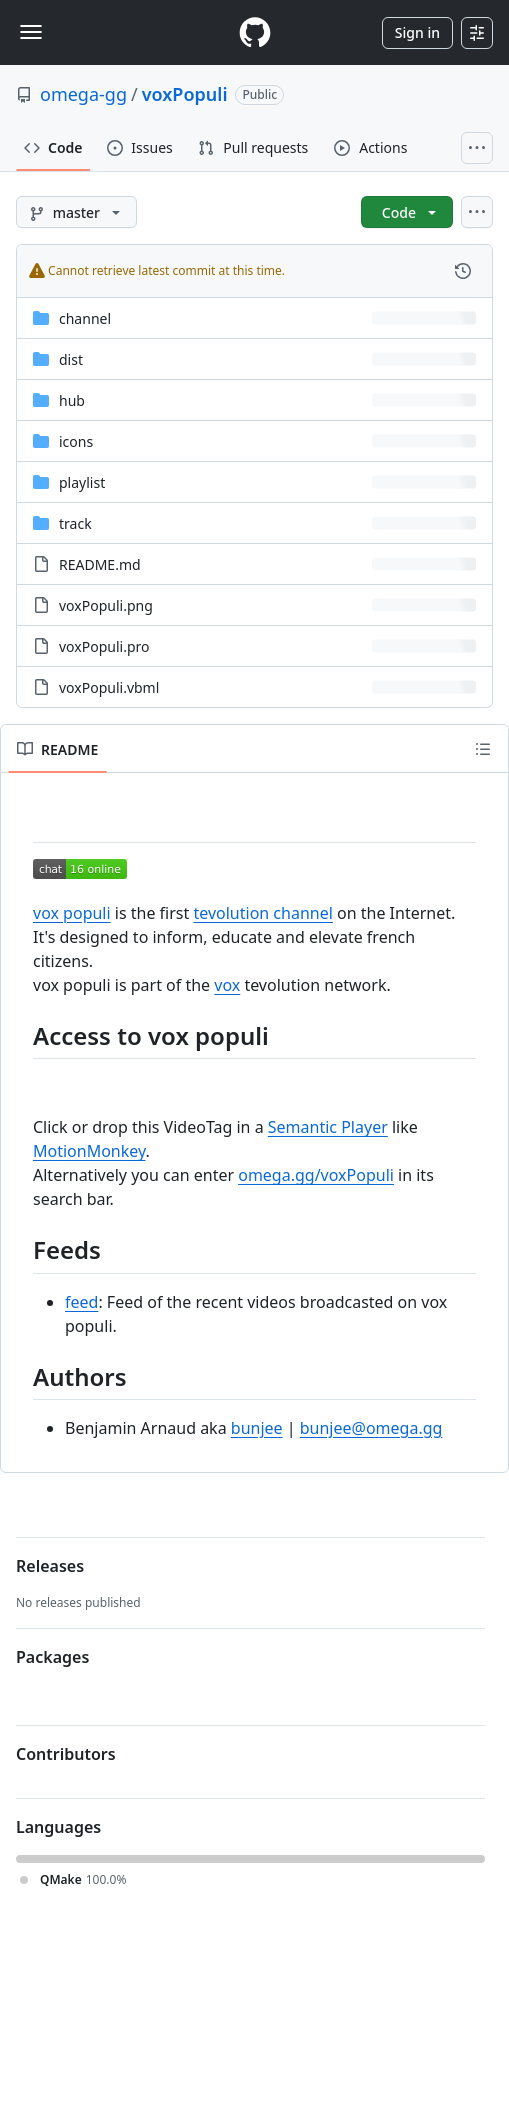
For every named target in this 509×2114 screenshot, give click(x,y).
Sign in (417, 32)
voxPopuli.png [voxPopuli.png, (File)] (106, 605)
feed (81, 1302)
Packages (52, 1657)
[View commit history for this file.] (463, 271)
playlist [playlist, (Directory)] (82, 482)
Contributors (66, 1754)
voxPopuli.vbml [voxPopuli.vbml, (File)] (109, 687)
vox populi (72, 913)
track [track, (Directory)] (75, 523)
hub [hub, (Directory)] (72, 400)
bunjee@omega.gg (371, 1428)
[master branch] (76, 212)
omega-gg (83, 94)
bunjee (257, 1428)
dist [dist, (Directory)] (71, 359)
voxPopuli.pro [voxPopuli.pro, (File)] (104, 646)
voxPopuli (185, 94)
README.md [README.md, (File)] (100, 564)
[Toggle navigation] (31, 32)
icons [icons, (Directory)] (76, 441)
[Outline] (483, 749)
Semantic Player (328, 1127)
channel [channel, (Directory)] (85, 318)
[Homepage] (255, 32)
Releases (50, 1566)
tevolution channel (262, 913)
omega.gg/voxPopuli (316, 1175)
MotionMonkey (89, 1151)
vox (227, 985)
